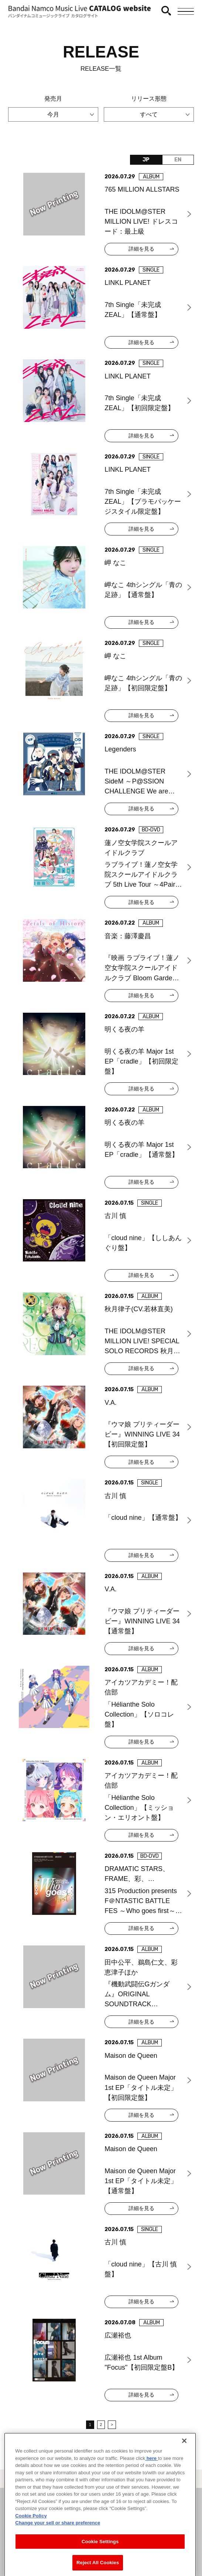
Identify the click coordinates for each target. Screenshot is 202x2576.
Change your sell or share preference (57, 2546)
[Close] (184, 2465)
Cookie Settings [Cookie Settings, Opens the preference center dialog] (100, 2565)
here (151, 2482)
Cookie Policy (31, 2539)
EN (177, 160)
